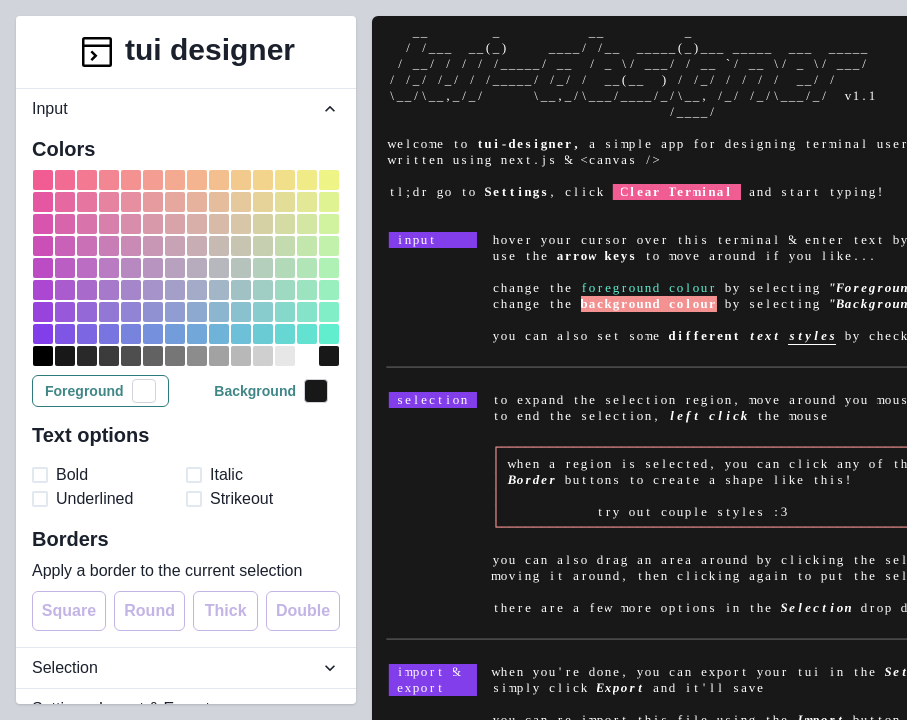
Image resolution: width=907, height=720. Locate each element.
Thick (226, 610)
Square (69, 610)
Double (303, 610)
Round (149, 610)
